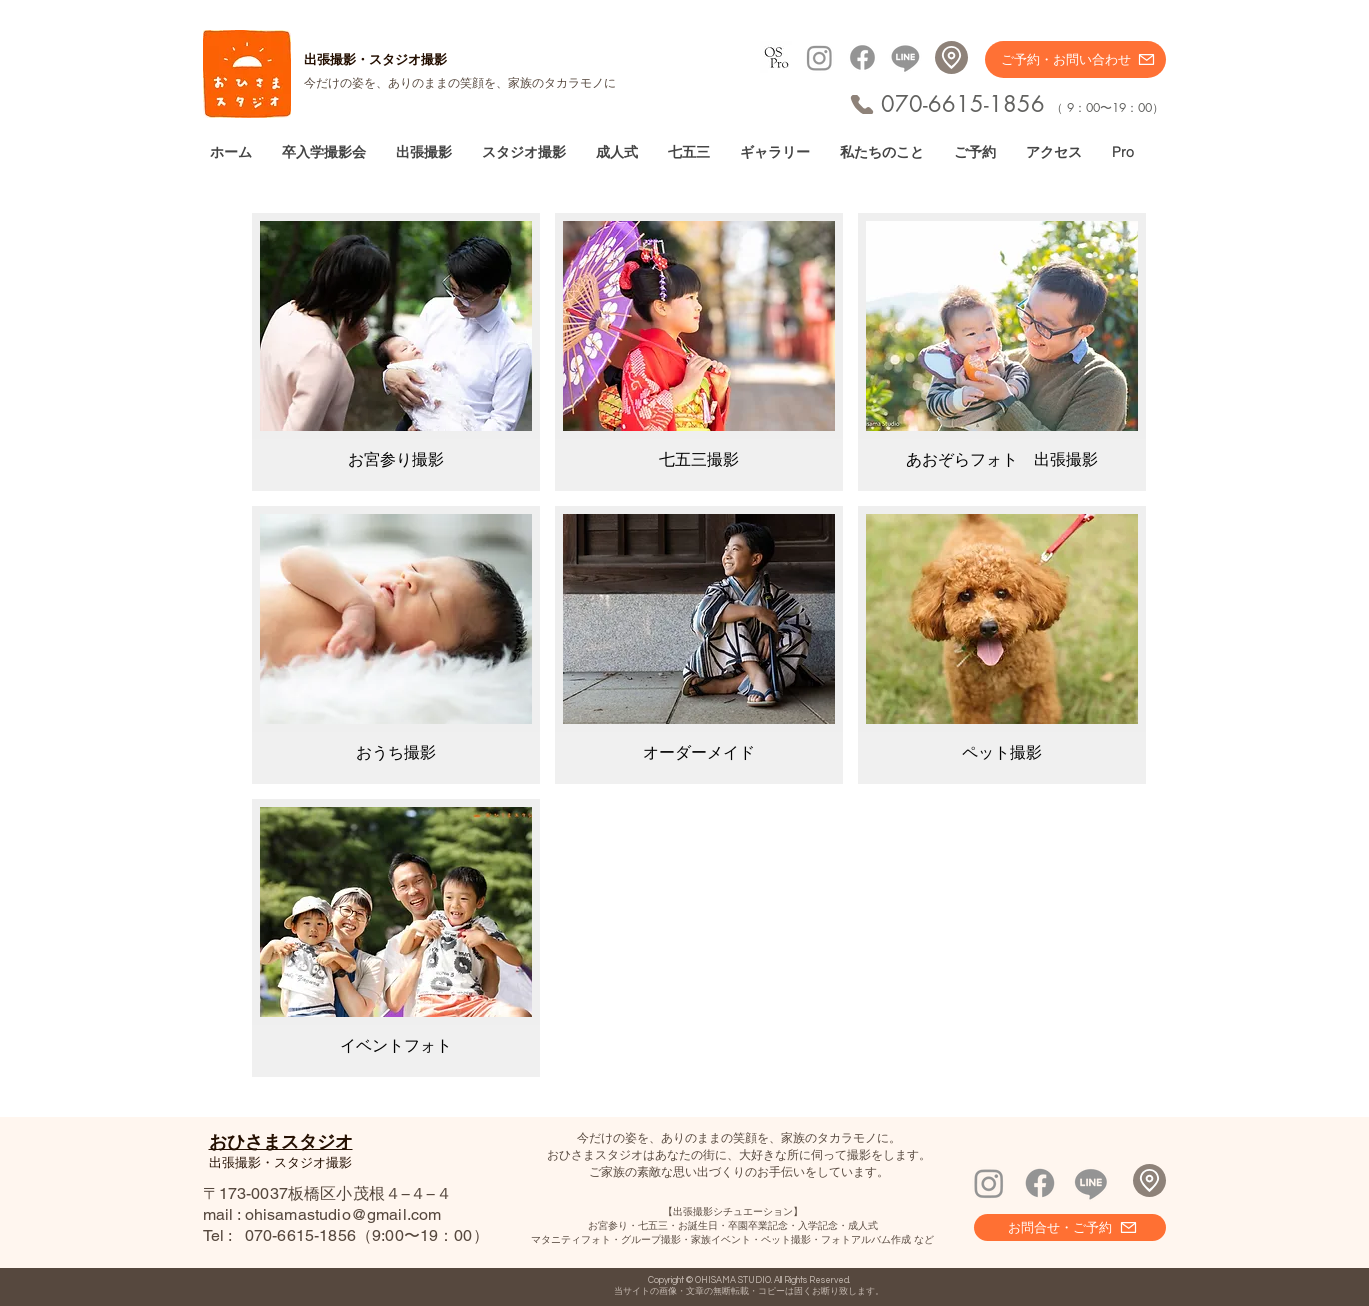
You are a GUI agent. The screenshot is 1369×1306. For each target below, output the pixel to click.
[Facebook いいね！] (1123, 1149)
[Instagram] (819, 57)
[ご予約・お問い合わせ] (1075, 59)
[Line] (905, 57)
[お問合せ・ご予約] (1070, 1227)
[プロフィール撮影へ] (776, 57)
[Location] (951, 57)
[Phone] (862, 104)
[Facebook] (862, 57)
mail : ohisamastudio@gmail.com (322, 1214)
